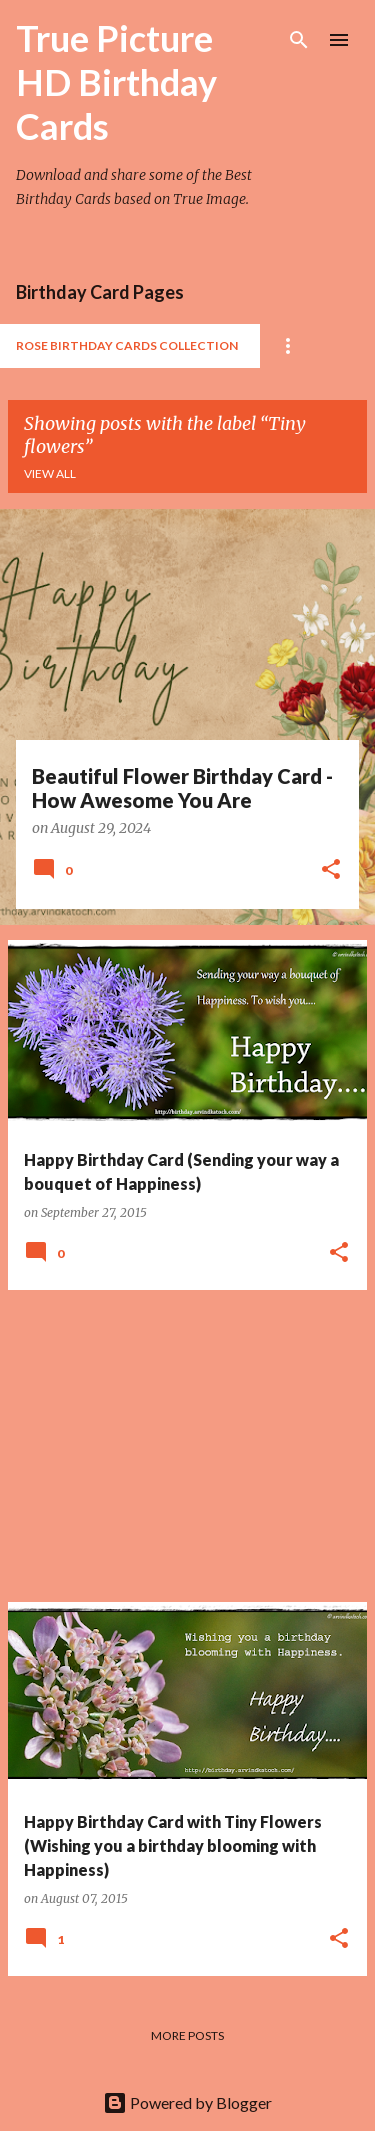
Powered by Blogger (187, 2102)
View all (50, 473)
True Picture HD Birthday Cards (116, 82)
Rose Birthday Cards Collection (127, 345)
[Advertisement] (187, 1446)
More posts (187, 2035)
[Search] (299, 40)
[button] (331, 871)
